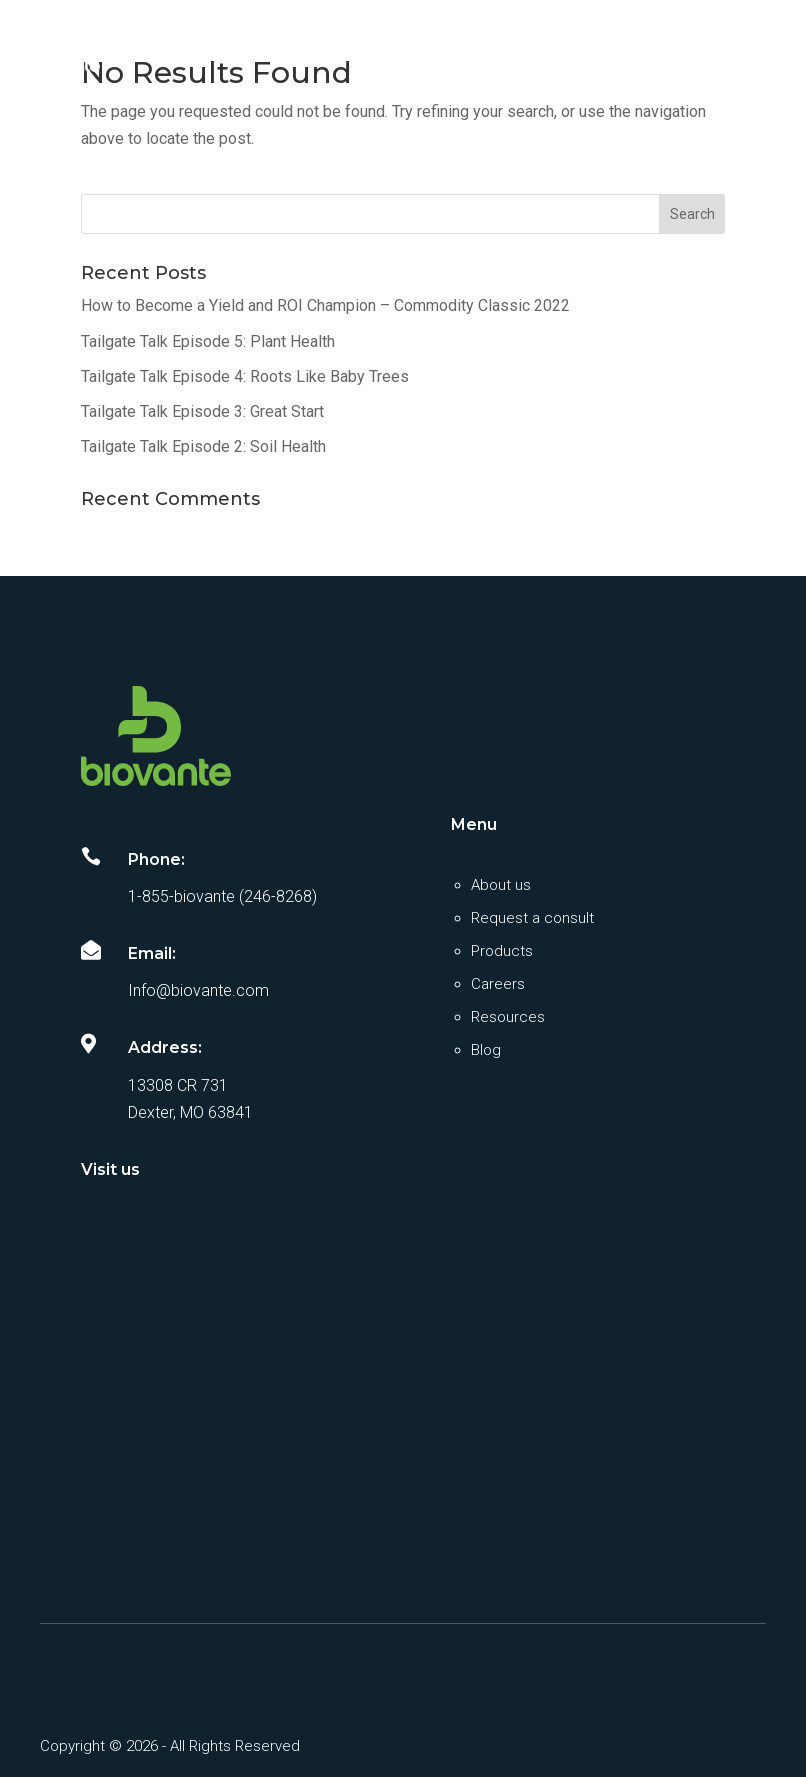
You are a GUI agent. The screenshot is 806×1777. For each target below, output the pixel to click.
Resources (508, 1017)
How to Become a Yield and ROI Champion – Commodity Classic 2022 (325, 305)
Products (502, 951)
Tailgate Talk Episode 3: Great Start (202, 411)
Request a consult (532, 918)
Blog (486, 1050)
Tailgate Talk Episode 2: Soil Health (203, 446)
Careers (498, 984)
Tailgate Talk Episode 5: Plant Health (208, 341)
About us (501, 885)
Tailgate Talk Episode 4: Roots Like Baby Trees (245, 376)
